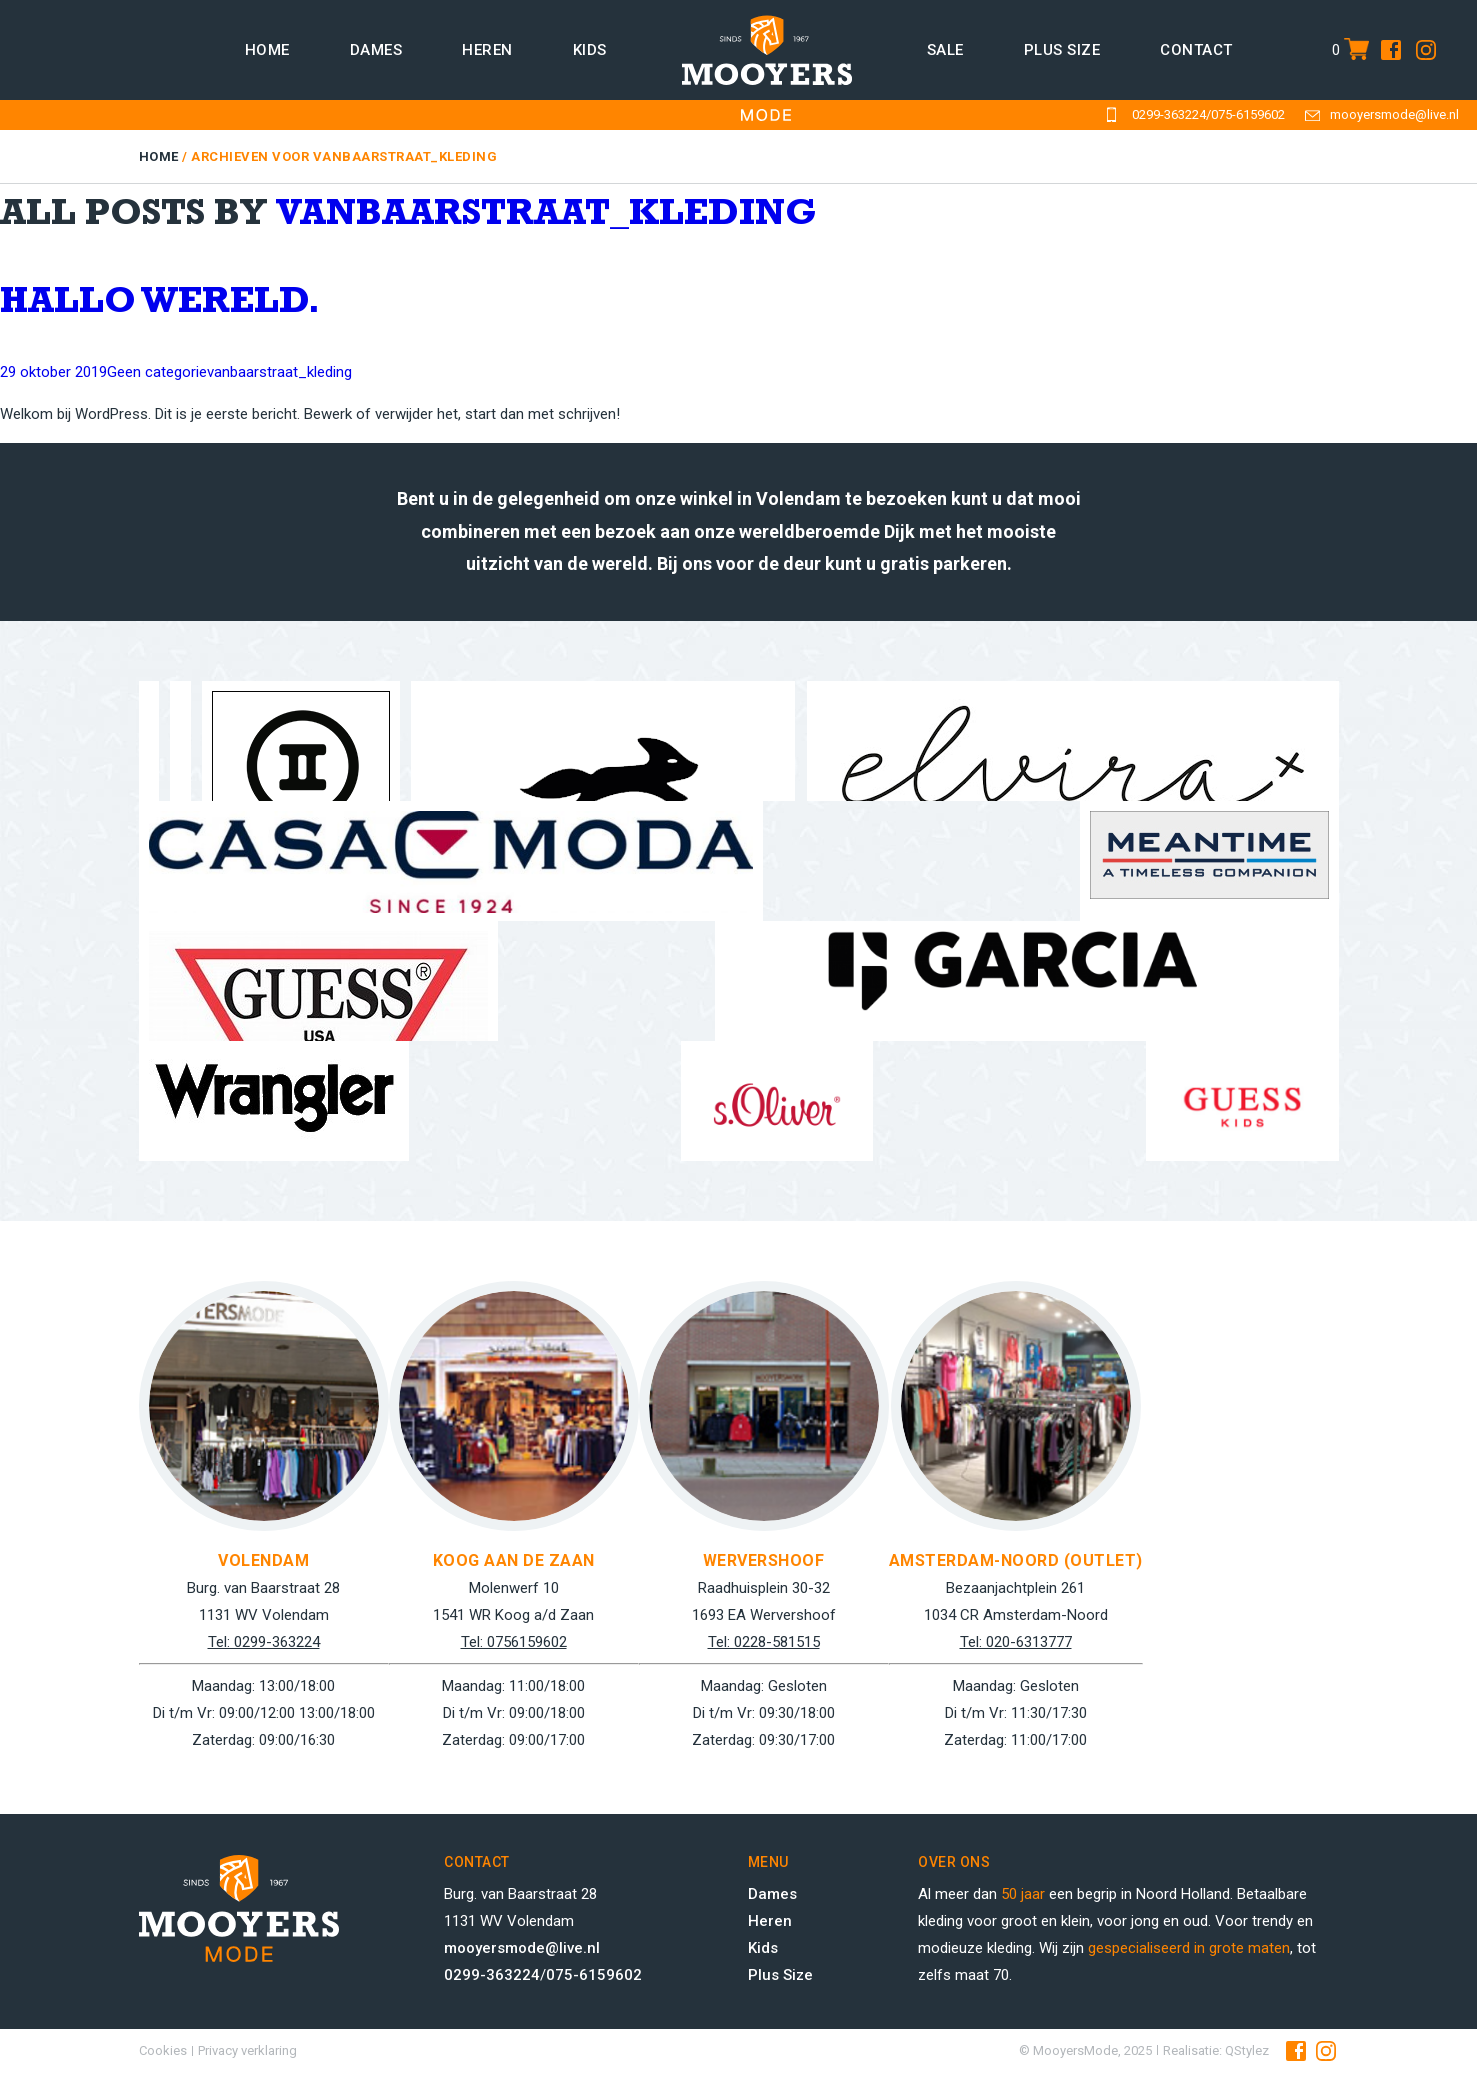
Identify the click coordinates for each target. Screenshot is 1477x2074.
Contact (1196, 50)
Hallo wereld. (160, 305)
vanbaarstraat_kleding (546, 217)
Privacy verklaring (247, 2050)
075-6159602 (1248, 114)
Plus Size (780, 1975)
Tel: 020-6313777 (1016, 1642)
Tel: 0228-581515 (764, 1642)
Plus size (1062, 50)
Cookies (163, 2050)
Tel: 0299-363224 (264, 1642)
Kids (590, 50)
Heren (487, 50)
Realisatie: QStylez (1216, 2050)
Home (267, 50)
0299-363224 (1169, 114)
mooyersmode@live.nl (1394, 114)
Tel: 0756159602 (514, 1642)
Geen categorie (157, 372)
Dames (376, 50)
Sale (945, 50)
